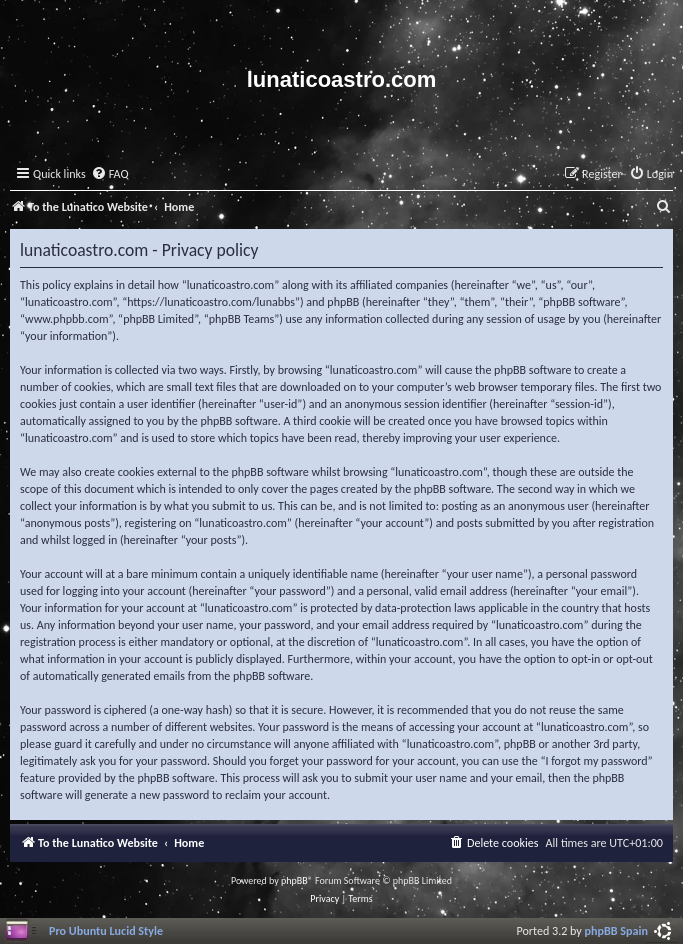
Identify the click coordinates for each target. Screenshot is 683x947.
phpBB (294, 880)
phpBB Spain (616, 930)
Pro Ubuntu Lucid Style (106, 930)
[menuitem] (110, 174)
